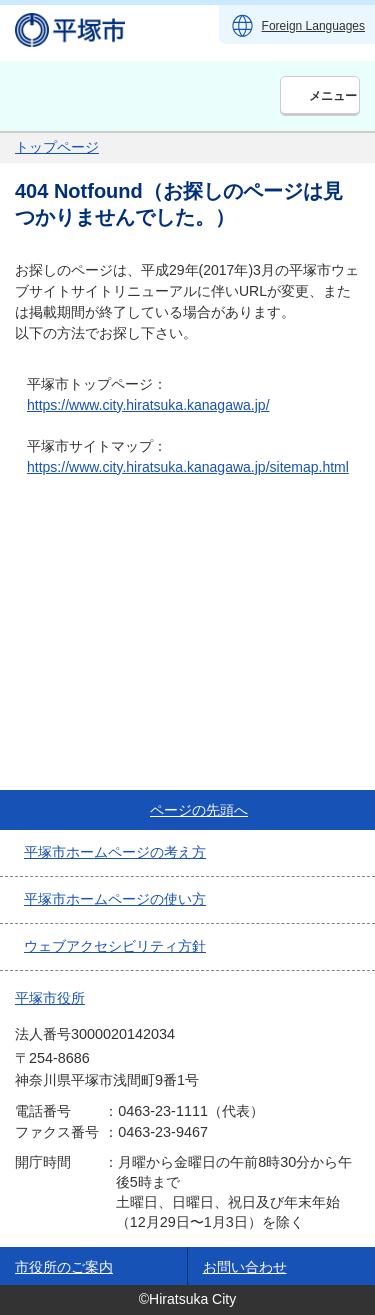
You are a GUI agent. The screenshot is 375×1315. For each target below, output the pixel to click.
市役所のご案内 (64, 1267)
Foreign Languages (313, 26)
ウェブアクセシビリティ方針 (115, 946)
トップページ (57, 147)
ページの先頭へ (199, 810)
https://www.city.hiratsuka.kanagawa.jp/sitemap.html (188, 467)
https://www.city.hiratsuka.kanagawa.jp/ (148, 405)
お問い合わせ (245, 1267)
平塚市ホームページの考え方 (115, 852)
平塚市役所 (50, 998)
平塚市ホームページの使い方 (115, 899)
